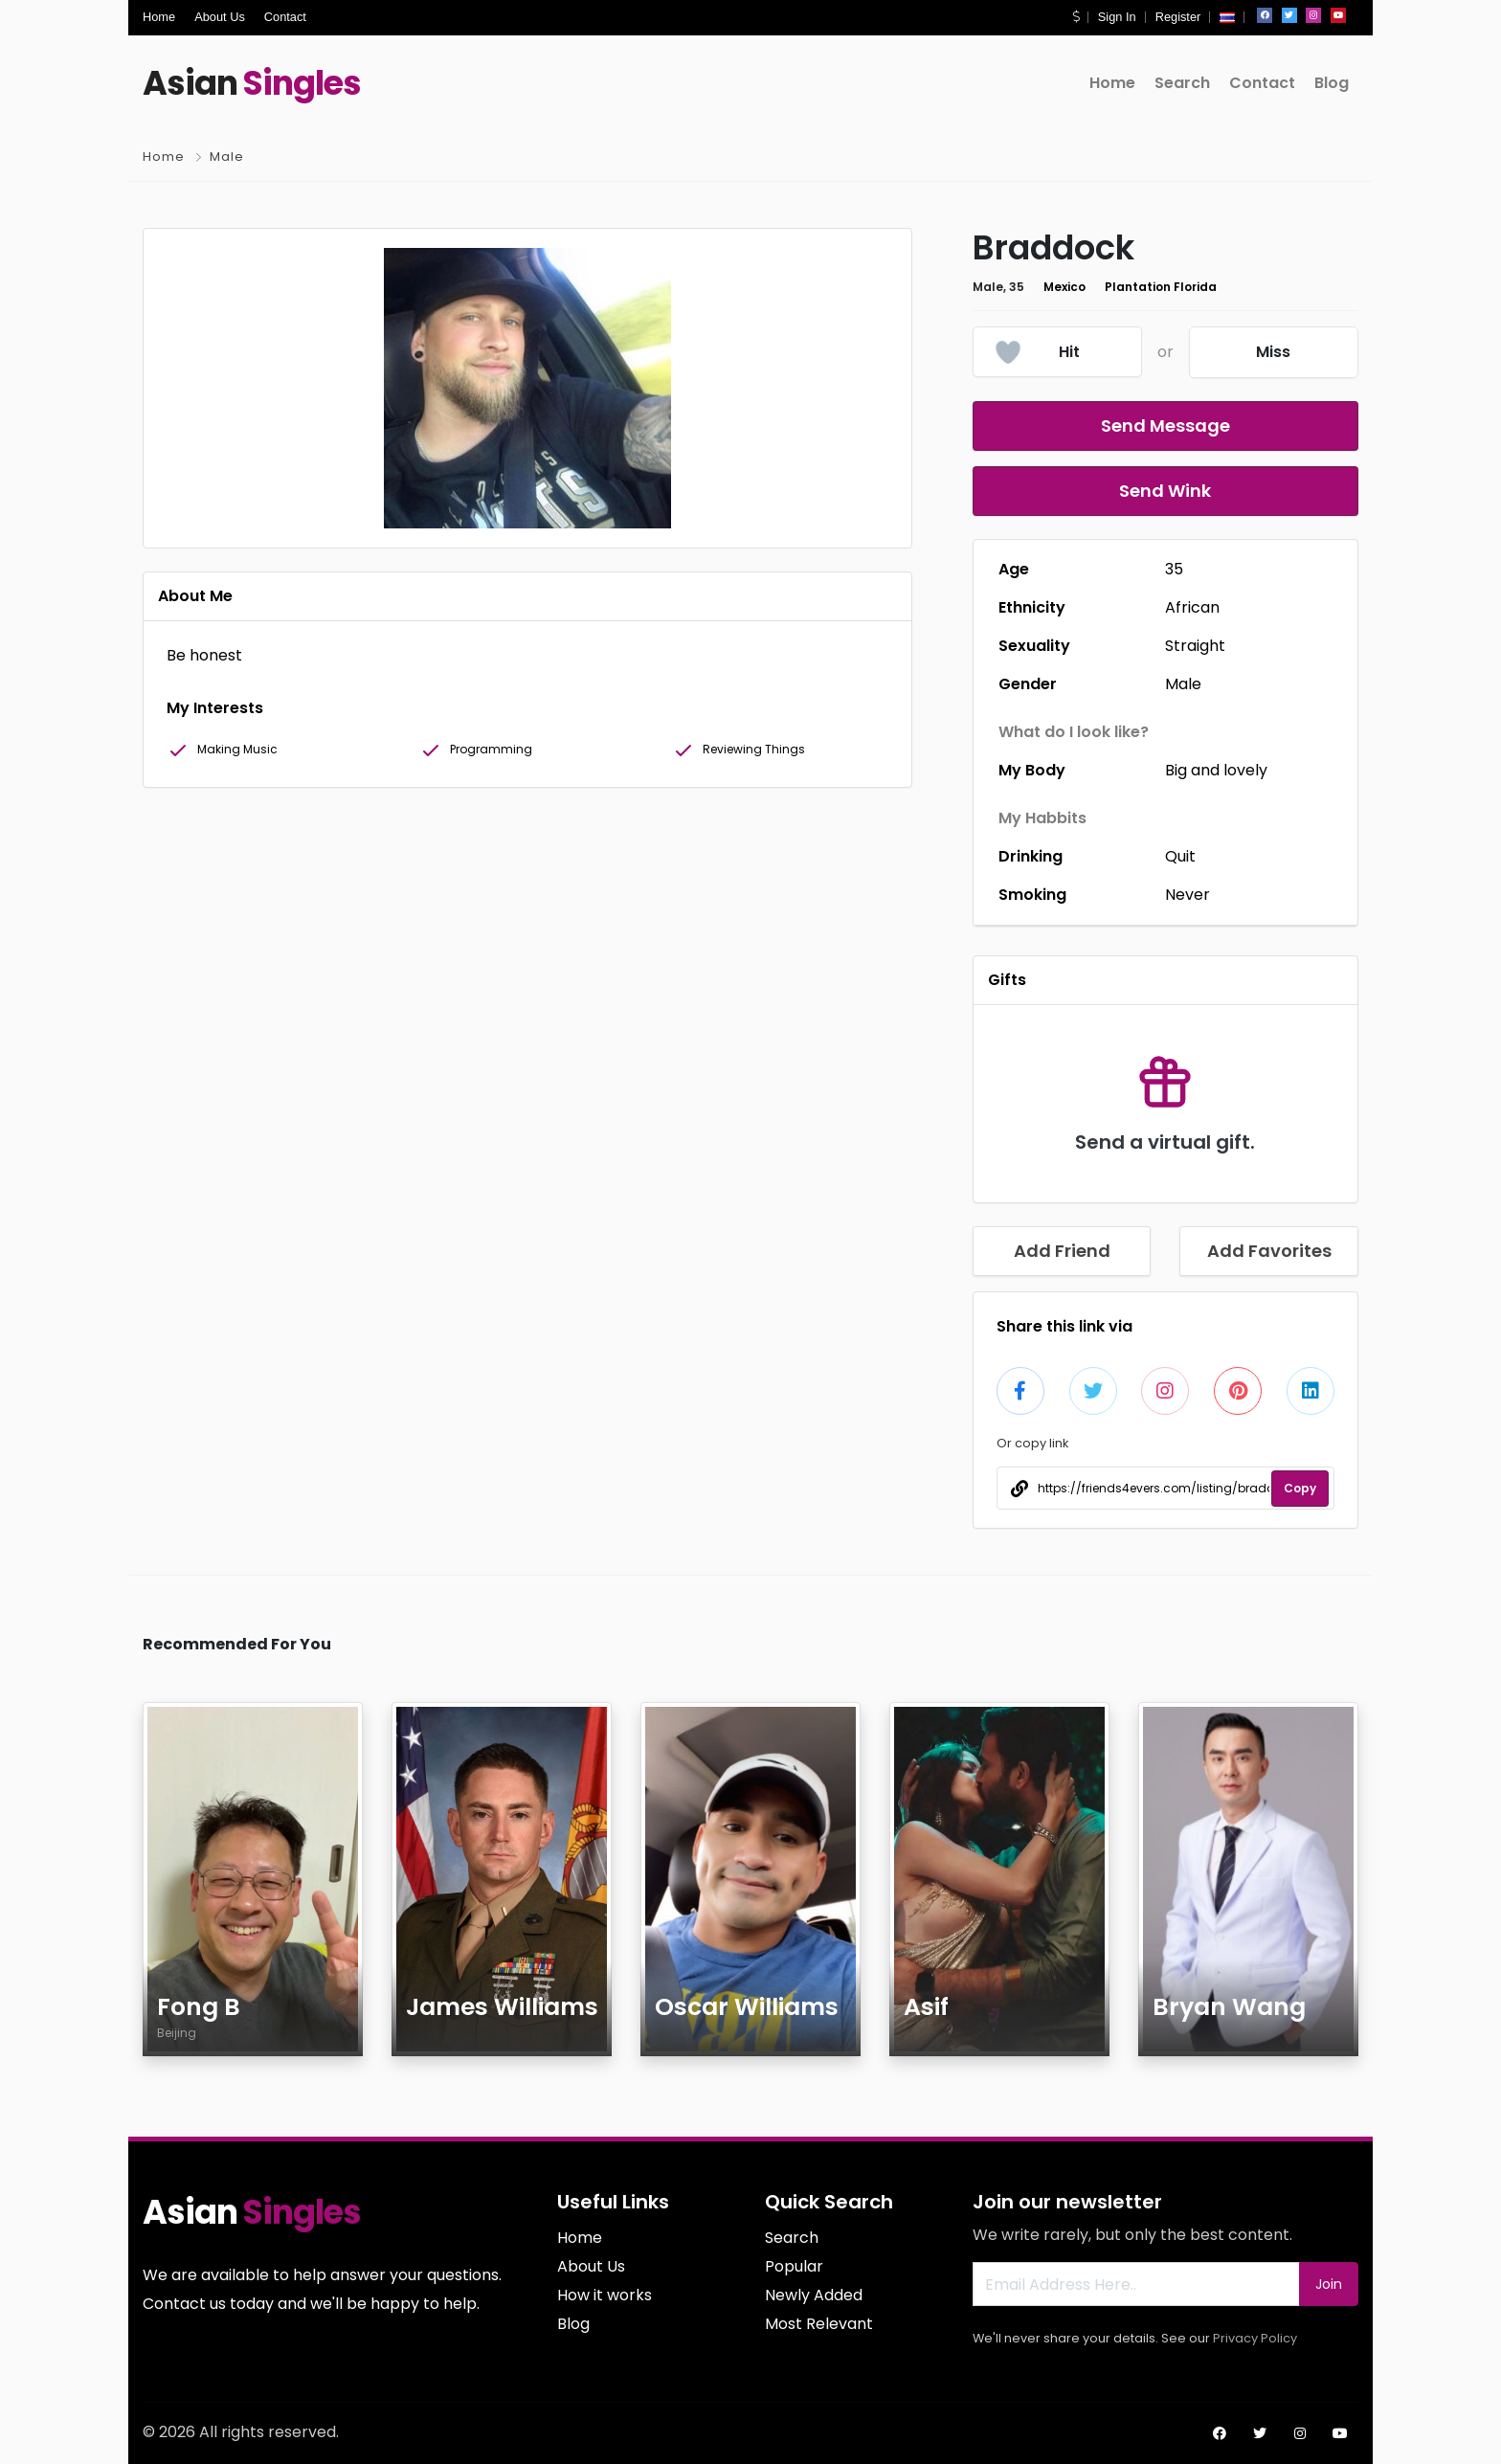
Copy (1300, 1488)
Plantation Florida (1161, 287)
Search (1182, 83)
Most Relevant (819, 2324)
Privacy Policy (1255, 2338)
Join (1328, 2284)
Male (227, 156)
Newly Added (814, 2295)
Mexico (1064, 287)
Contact (285, 17)
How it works (604, 2295)
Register (1178, 17)
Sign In (1117, 17)
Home (159, 17)
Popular (794, 2266)
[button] (1076, 17)
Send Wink (1165, 491)
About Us (219, 17)
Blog (1331, 83)
